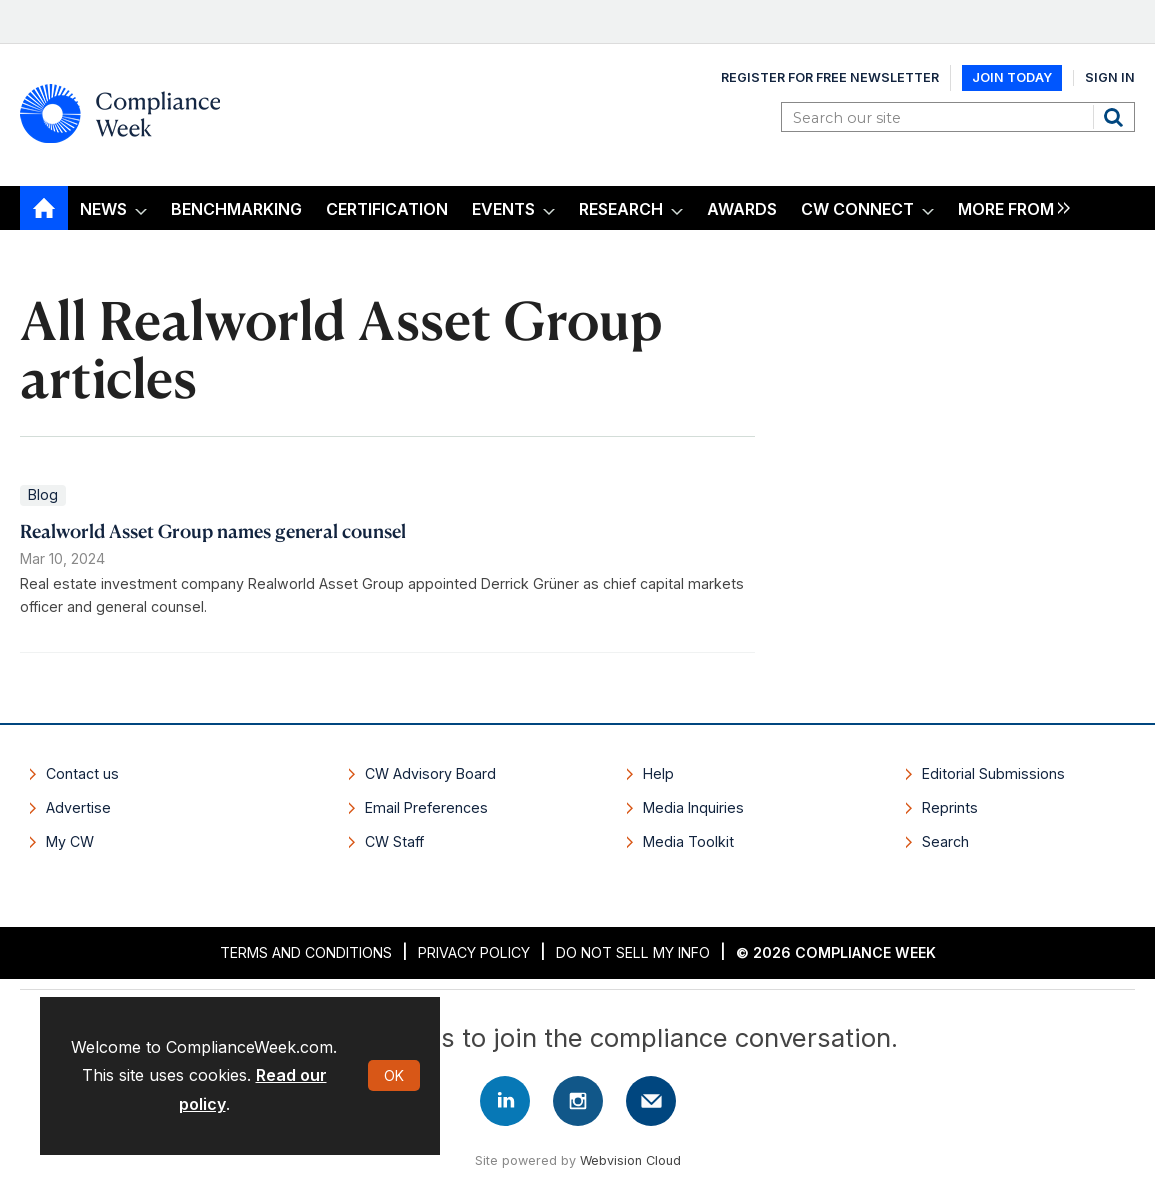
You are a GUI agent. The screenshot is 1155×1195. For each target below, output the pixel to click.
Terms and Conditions (306, 952)
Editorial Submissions (993, 773)
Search (1116, 117)
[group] (1009, 208)
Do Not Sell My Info (633, 952)
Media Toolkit (688, 841)
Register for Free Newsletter (830, 77)
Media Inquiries (693, 807)
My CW (70, 841)
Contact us (82, 773)
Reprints (950, 807)
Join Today (1012, 77)
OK (394, 1075)
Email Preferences (426, 807)
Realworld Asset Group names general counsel (213, 530)
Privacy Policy (474, 952)
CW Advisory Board (430, 773)
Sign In (1110, 77)
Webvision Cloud (630, 1160)
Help (658, 773)
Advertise (78, 807)
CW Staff (394, 841)
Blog (43, 494)
